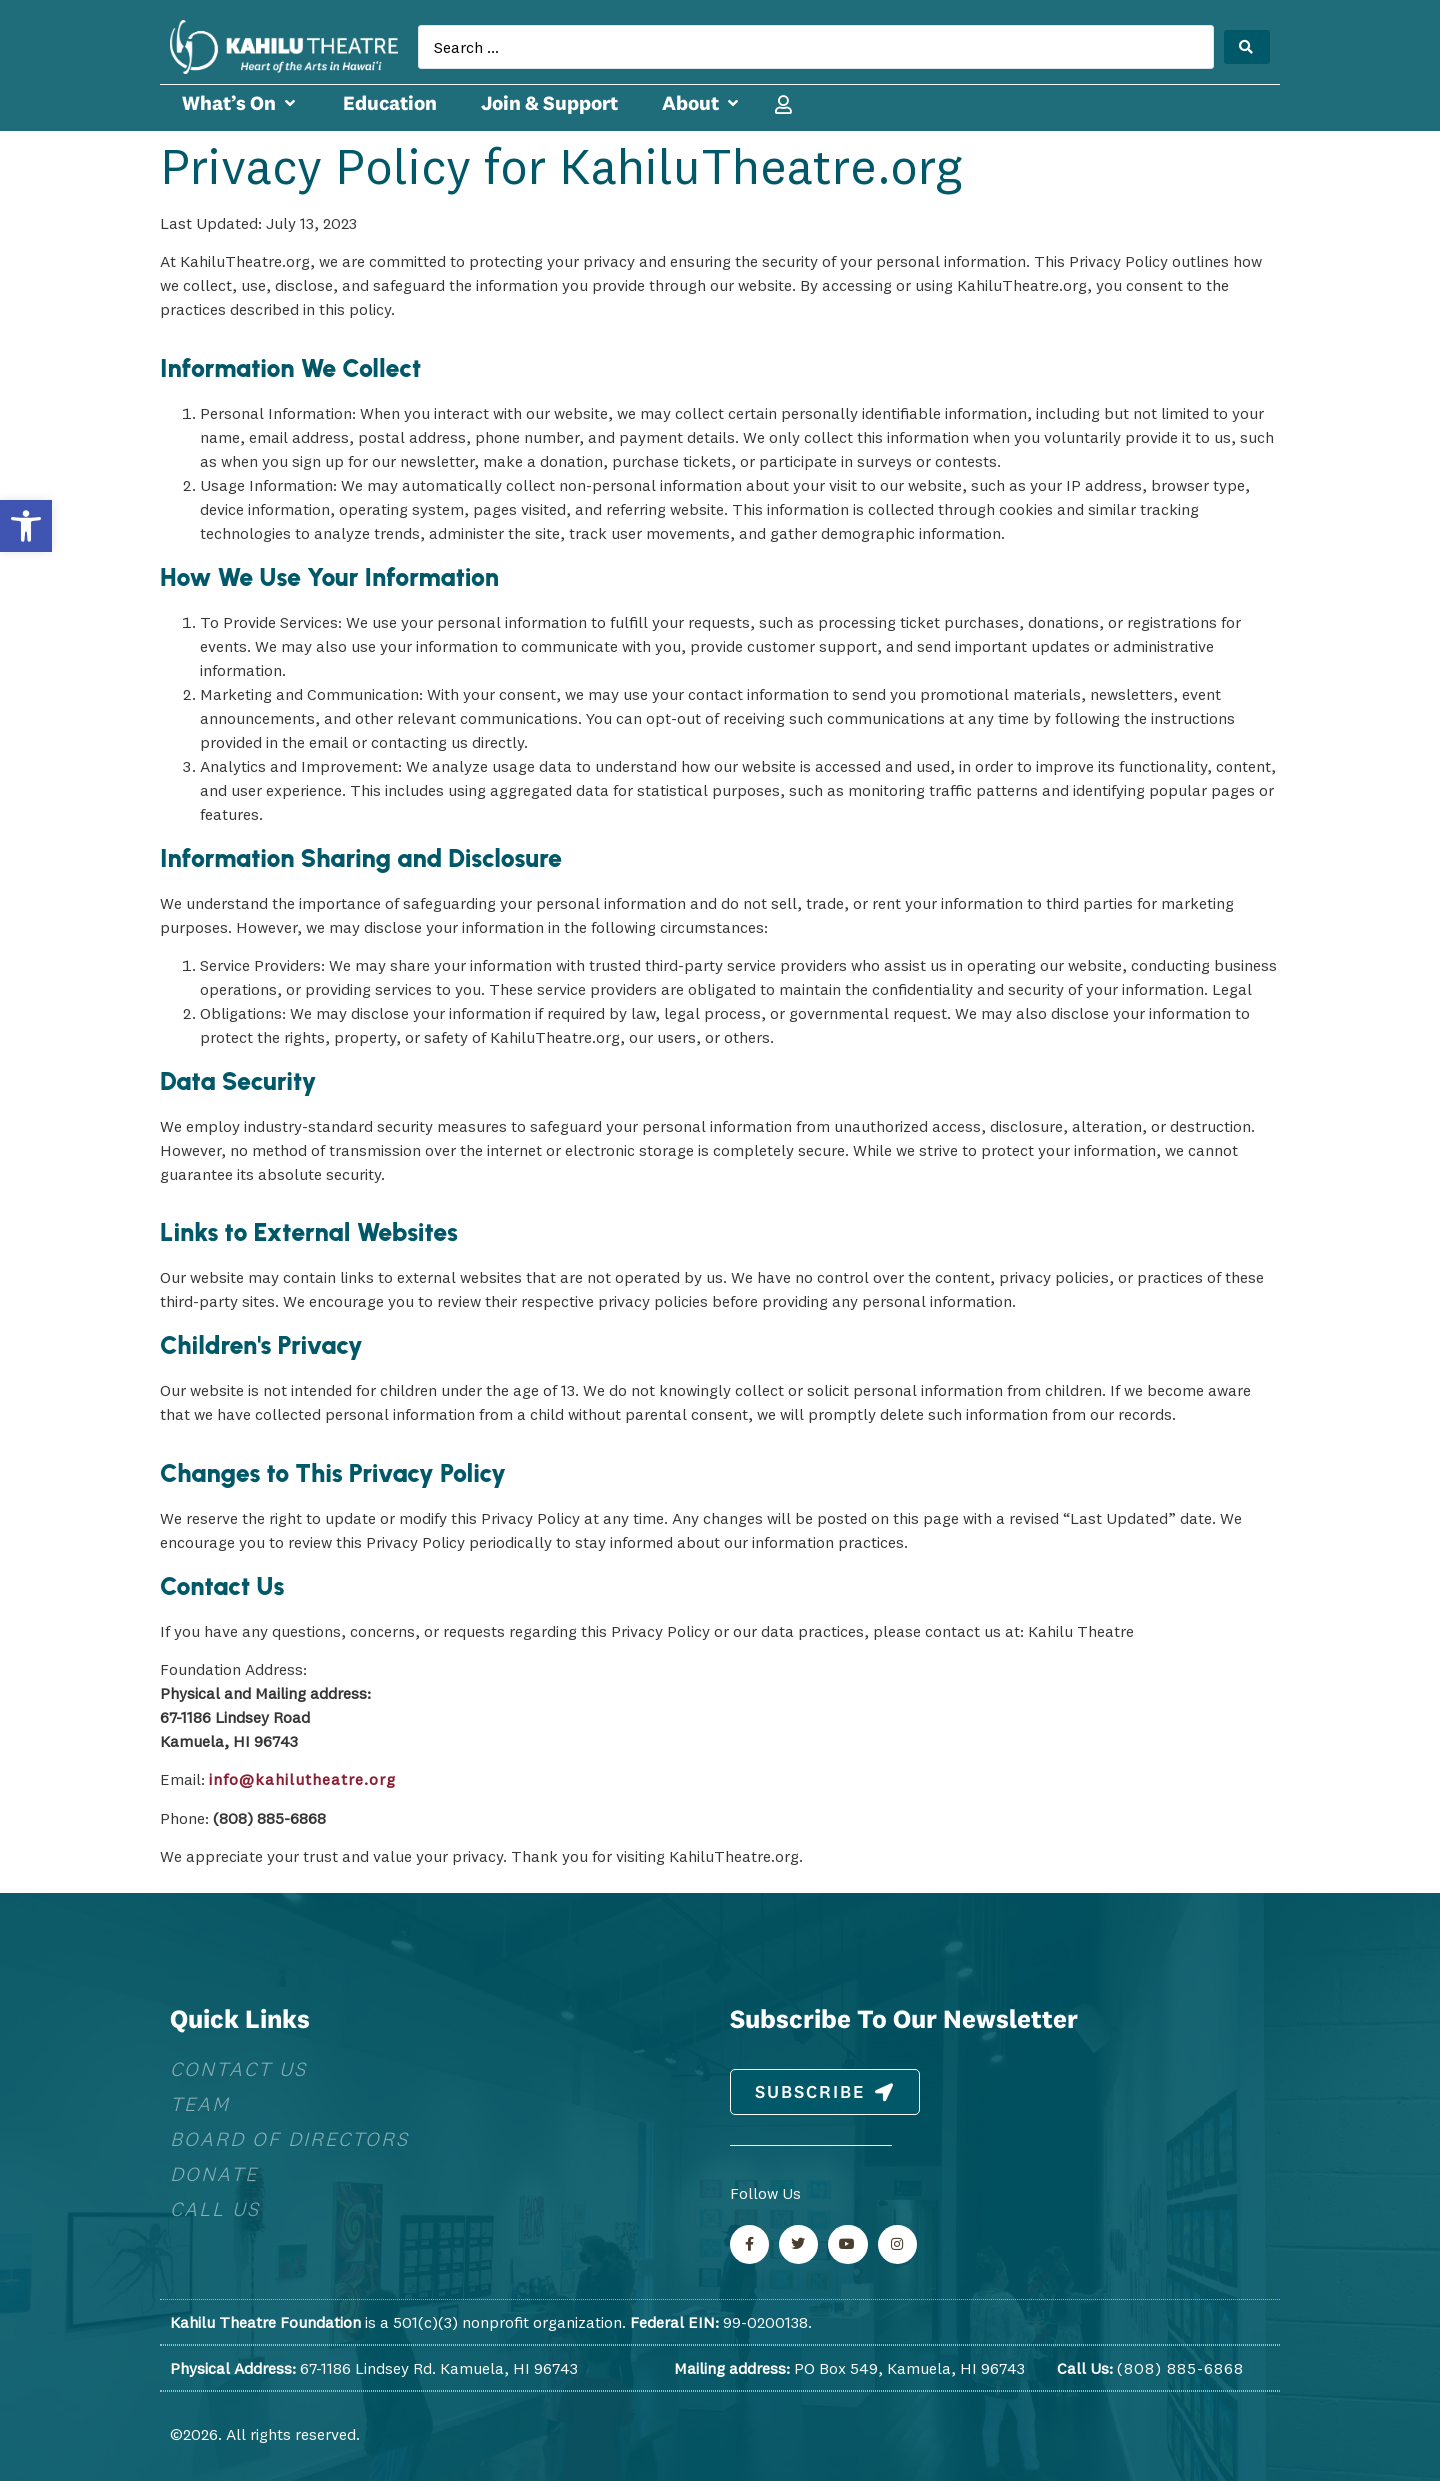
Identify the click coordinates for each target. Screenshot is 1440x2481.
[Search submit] (1247, 47)
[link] (26, 526)
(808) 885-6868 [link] (1180, 2368)
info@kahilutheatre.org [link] (302, 1779)
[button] (240, 103)
